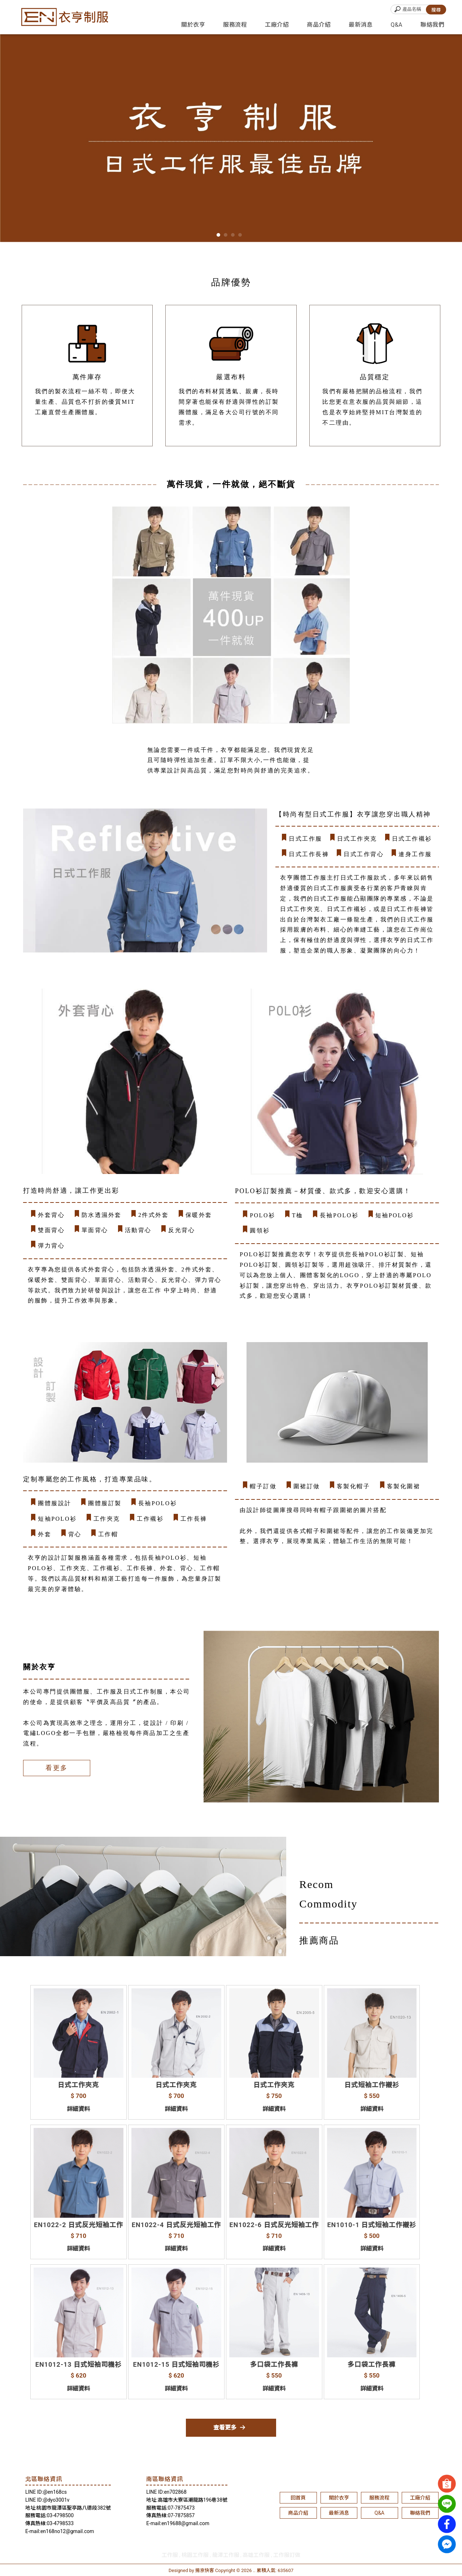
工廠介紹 (277, 24)
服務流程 (235, 24)
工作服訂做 (286, 2555)
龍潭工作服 (225, 2555)
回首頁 (298, 2498)
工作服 (170, 2555)
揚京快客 (204, 2570)
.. (254, 2570)
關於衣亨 (193, 24)
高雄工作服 (256, 2555)
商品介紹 (319, 24)
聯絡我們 (432, 24)
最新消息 (360, 24)
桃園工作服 (195, 2555)
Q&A (396, 24)
